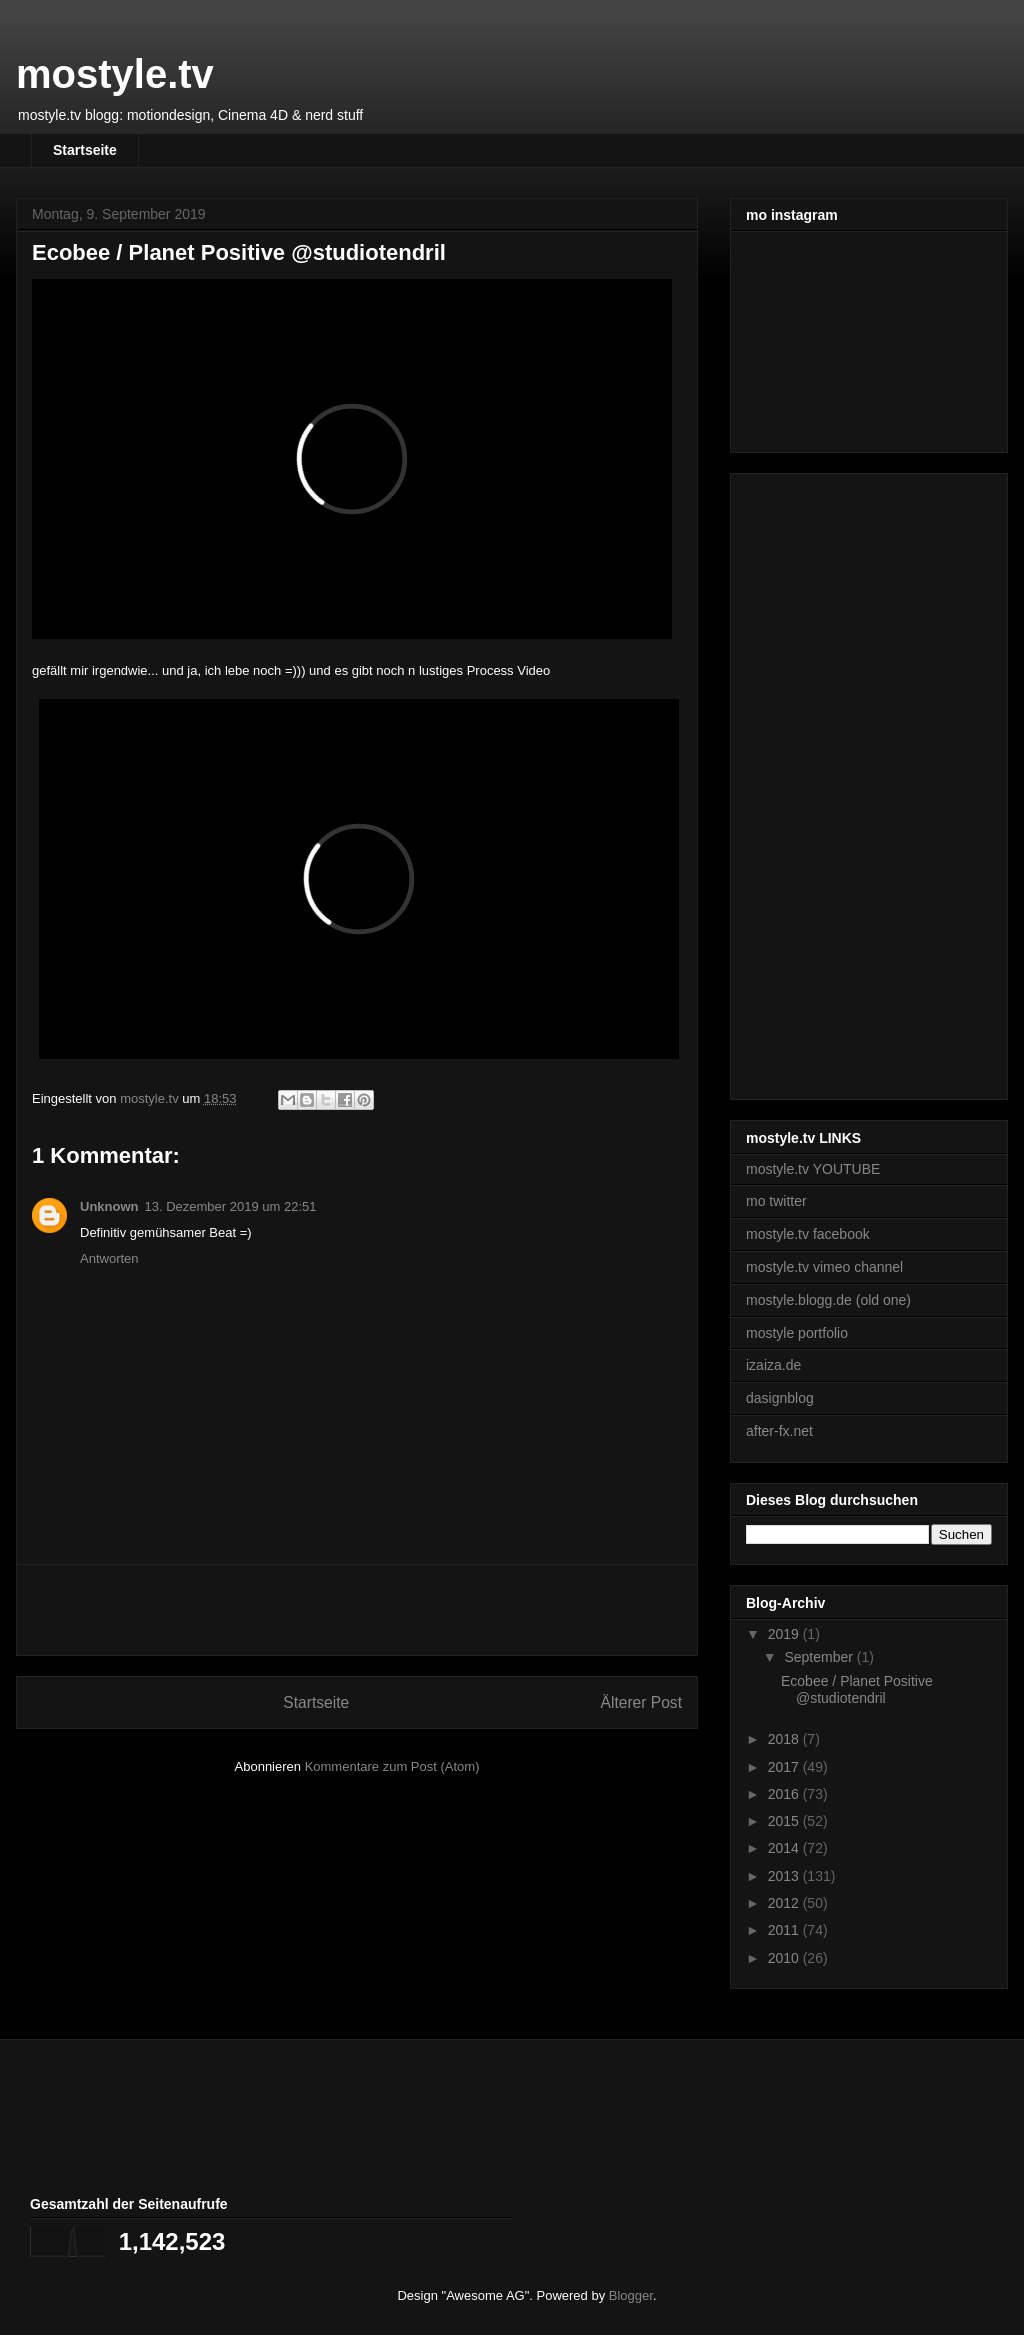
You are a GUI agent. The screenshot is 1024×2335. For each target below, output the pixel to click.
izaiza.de (773, 1365)
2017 (785, 1767)
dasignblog (780, 1398)
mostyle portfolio (797, 1333)
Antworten (109, 1258)
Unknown (109, 1206)
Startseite (85, 150)
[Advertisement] (357, 1610)
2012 (785, 1903)
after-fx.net (779, 1431)
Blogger (631, 2295)
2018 (785, 1739)
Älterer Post (641, 1702)
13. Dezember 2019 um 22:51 (231, 1206)
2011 (785, 1930)
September (820, 1657)
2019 (785, 1634)
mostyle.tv (115, 74)
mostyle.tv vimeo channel (824, 1267)
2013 (785, 1876)
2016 (785, 1794)
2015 (785, 1821)
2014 (785, 1848)
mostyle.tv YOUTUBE (813, 1169)
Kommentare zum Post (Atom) (392, 1766)
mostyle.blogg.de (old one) (828, 1300)
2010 (785, 1958)
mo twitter (776, 1201)
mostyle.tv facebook (808, 1234)
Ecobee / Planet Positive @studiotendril (857, 1689)
